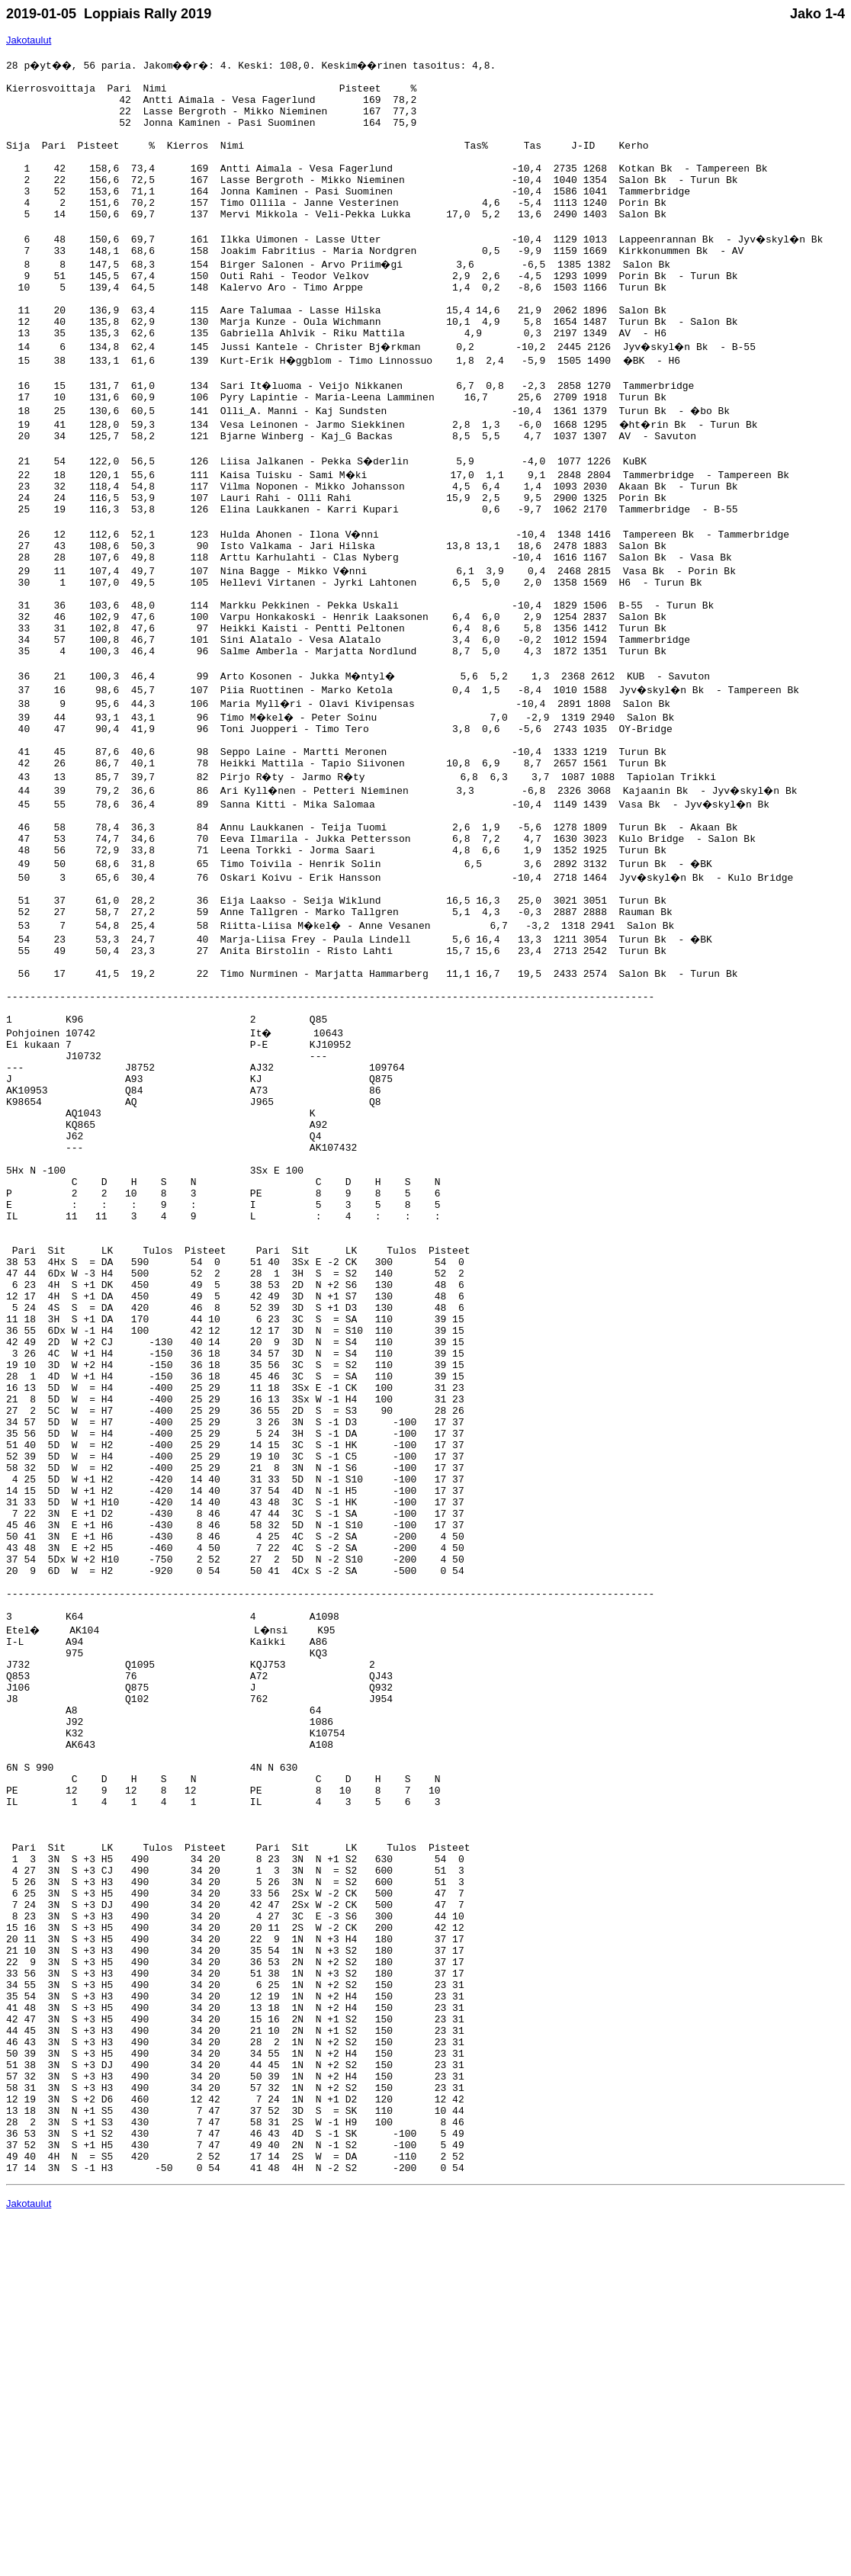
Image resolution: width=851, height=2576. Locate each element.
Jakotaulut (28, 40)
